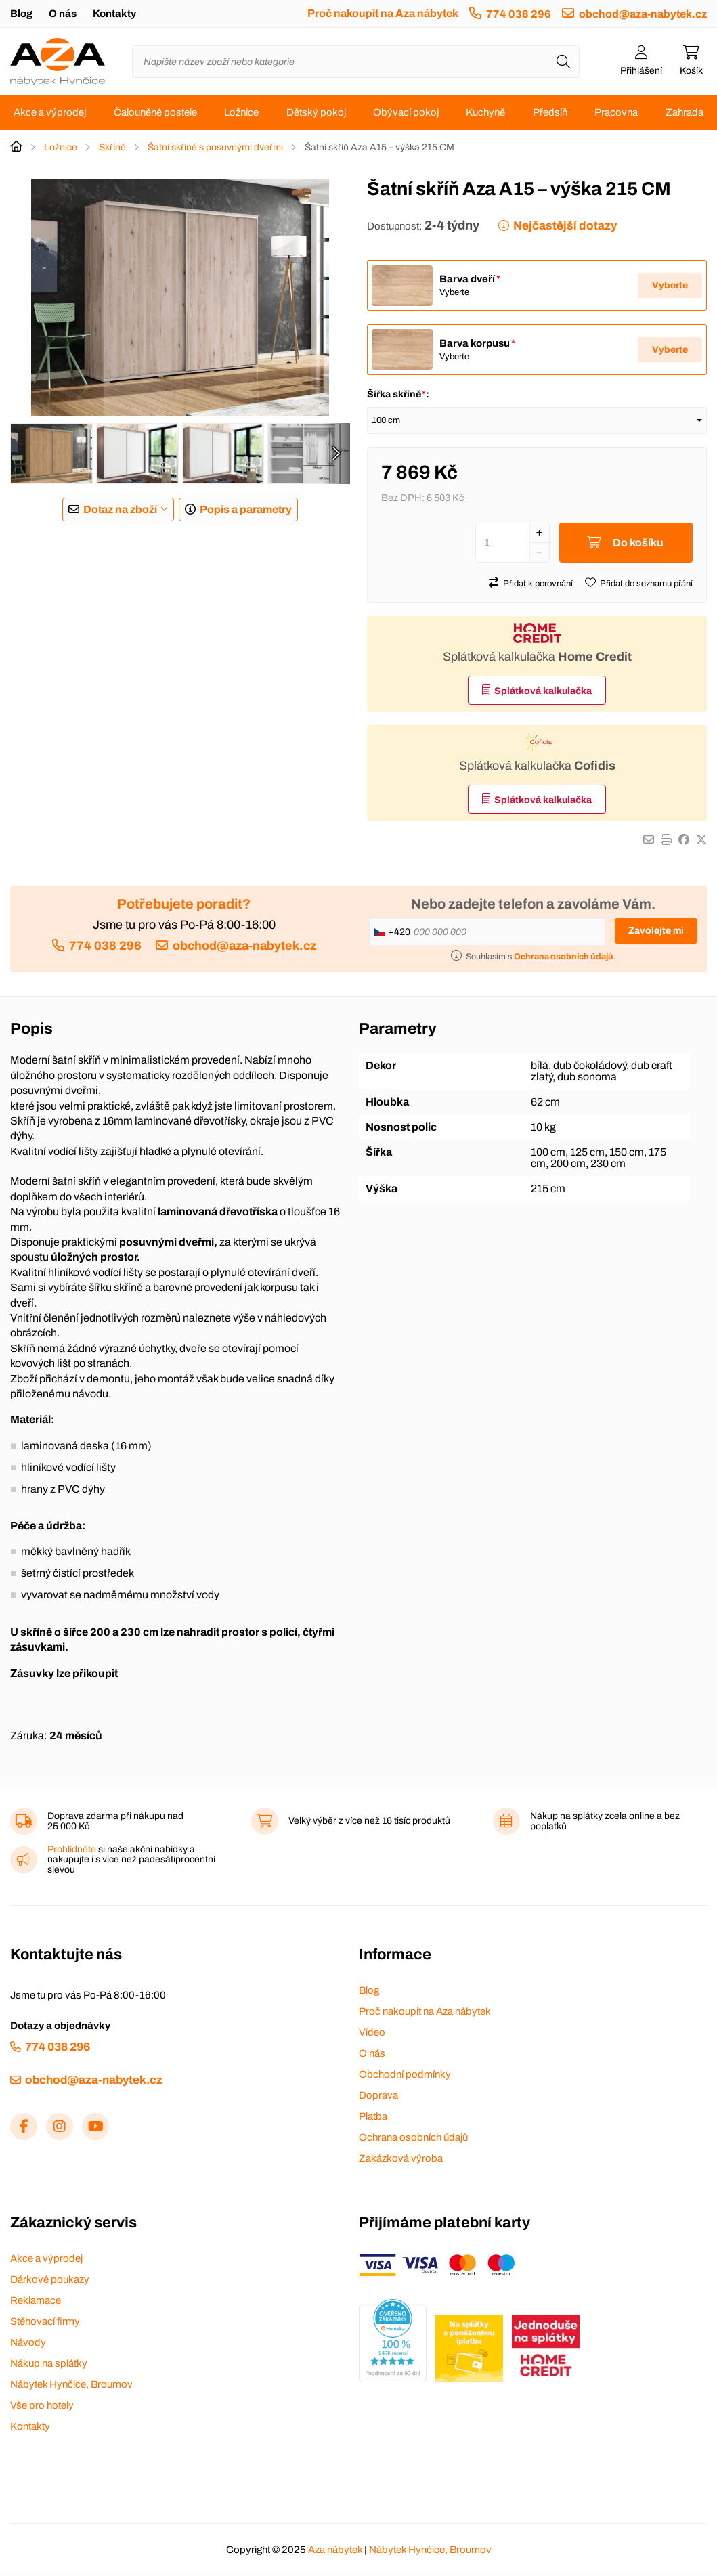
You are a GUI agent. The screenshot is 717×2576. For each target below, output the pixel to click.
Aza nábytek (335, 2550)
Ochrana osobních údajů (413, 2138)
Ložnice (241, 112)
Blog (21, 13)
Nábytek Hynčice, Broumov (71, 2385)
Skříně (112, 147)
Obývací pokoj (406, 112)
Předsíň (550, 112)
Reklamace (35, 2301)
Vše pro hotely (42, 2406)
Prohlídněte (71, 1850)
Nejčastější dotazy (565, 225)
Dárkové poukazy (49, 2280)
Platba (373, 2117)
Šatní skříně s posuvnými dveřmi (215, 147)
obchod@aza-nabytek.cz (643, 14)
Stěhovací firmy (45, 2322)
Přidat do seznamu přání (646, 584)
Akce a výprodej (50, 112)
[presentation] (336, 453)
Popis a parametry (246, 509)
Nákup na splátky (48, 2364)
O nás (63, 13)
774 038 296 (518, 14)
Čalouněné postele (155, 112)
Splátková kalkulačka (543, 691)
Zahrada (684, 112)
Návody (28, 2343)
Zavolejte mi (656, 931)
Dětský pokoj (316, 112)
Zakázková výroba (401, 2159)
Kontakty (114, 13)
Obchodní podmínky (405, 2075)
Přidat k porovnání (538, 584)
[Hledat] (563, 61)
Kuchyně (485, 112)
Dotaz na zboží (120, 509)
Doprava (378, 2096)
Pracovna (616, 112)
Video (372, 2033)
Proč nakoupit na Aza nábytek (382, 13)
